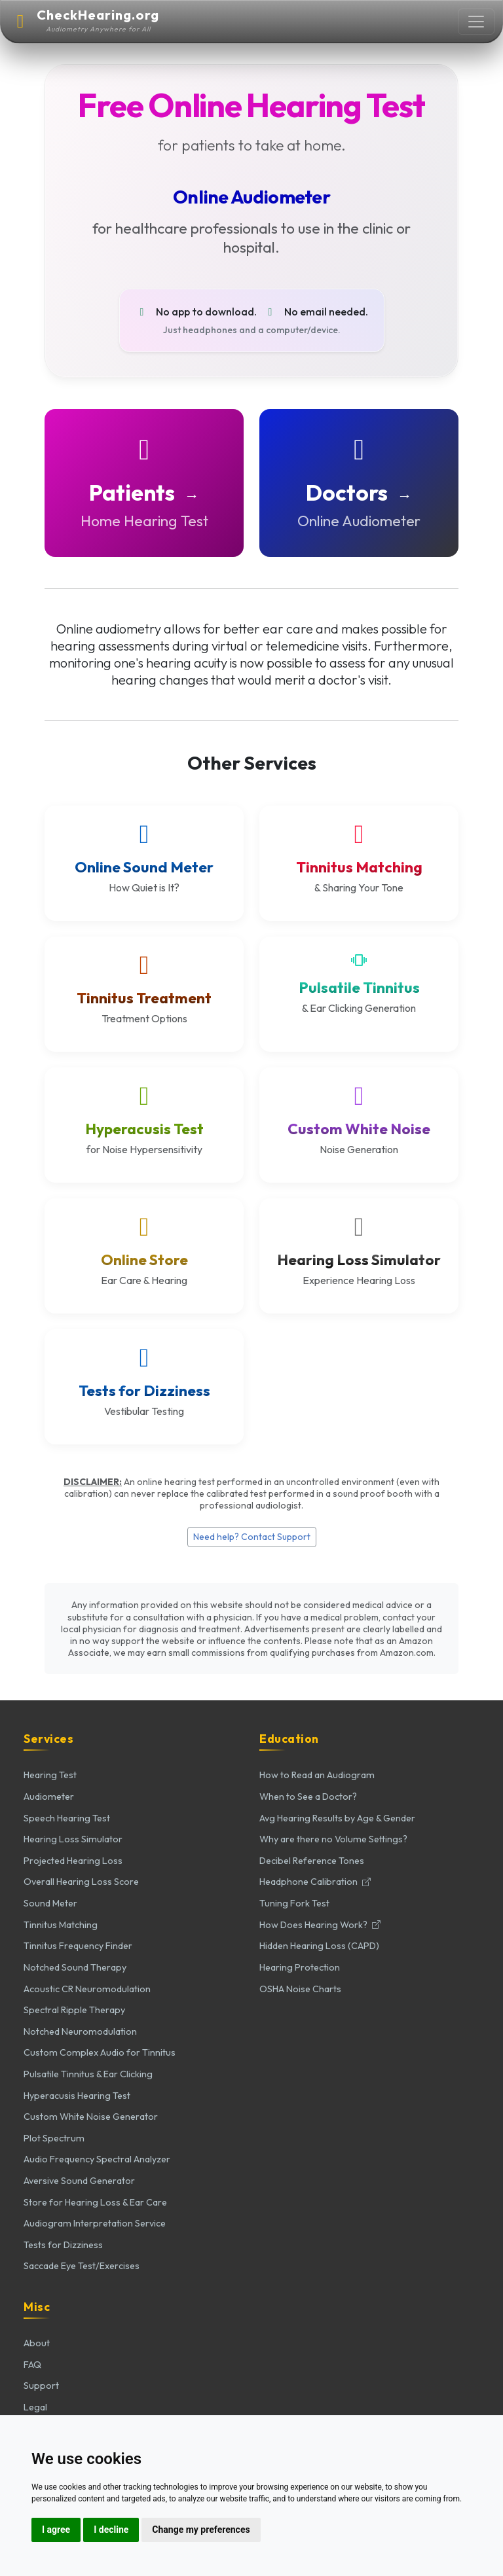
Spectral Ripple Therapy (74, 2010)
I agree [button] (56, 2529)
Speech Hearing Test (67, 1818)
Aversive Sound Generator (79, 2181)
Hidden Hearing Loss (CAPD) (319, 1946)
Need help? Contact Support (251, 1537)
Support (41, 2385)
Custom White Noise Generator (91, 2116)
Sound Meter (50, 1903)
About (37, 2343)
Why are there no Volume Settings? (333, 1839)
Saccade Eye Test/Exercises (82, 2266)
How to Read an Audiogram (317, 1775)
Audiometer (49, 1796)
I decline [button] (111, 2529)
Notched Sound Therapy (75, 1967)
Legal (35, 2407)
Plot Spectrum (54, 2138)
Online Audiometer (251, 197)
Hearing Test (50, 1775)
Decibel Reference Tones (311, 1861)
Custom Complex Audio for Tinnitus (100, 2052)
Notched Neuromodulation (80, 2031)
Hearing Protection (299, 1967)
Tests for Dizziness (63, 2245)
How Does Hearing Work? (320, 1925)
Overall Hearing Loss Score (81, 1881)
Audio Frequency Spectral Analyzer (97, 2159)
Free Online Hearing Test (251, 105)
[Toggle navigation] (476, 22)
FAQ (32, 2364)
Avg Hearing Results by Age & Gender (337, 1818)
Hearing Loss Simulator (73, 1839)
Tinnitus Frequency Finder (78, 1946)
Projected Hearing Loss (73, 1861)
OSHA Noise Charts (300, 1989)
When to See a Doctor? (308, 1796)
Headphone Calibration (315, 1881)
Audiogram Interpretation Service (95, 2223)
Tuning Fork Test (294, 1903)
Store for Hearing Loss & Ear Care (95, 2202)
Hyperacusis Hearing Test (77, 2096)
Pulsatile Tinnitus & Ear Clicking (88, 2074)
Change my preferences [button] (201, 2529)
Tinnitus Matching (61, 1925)
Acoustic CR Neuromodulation (87, 1989)
